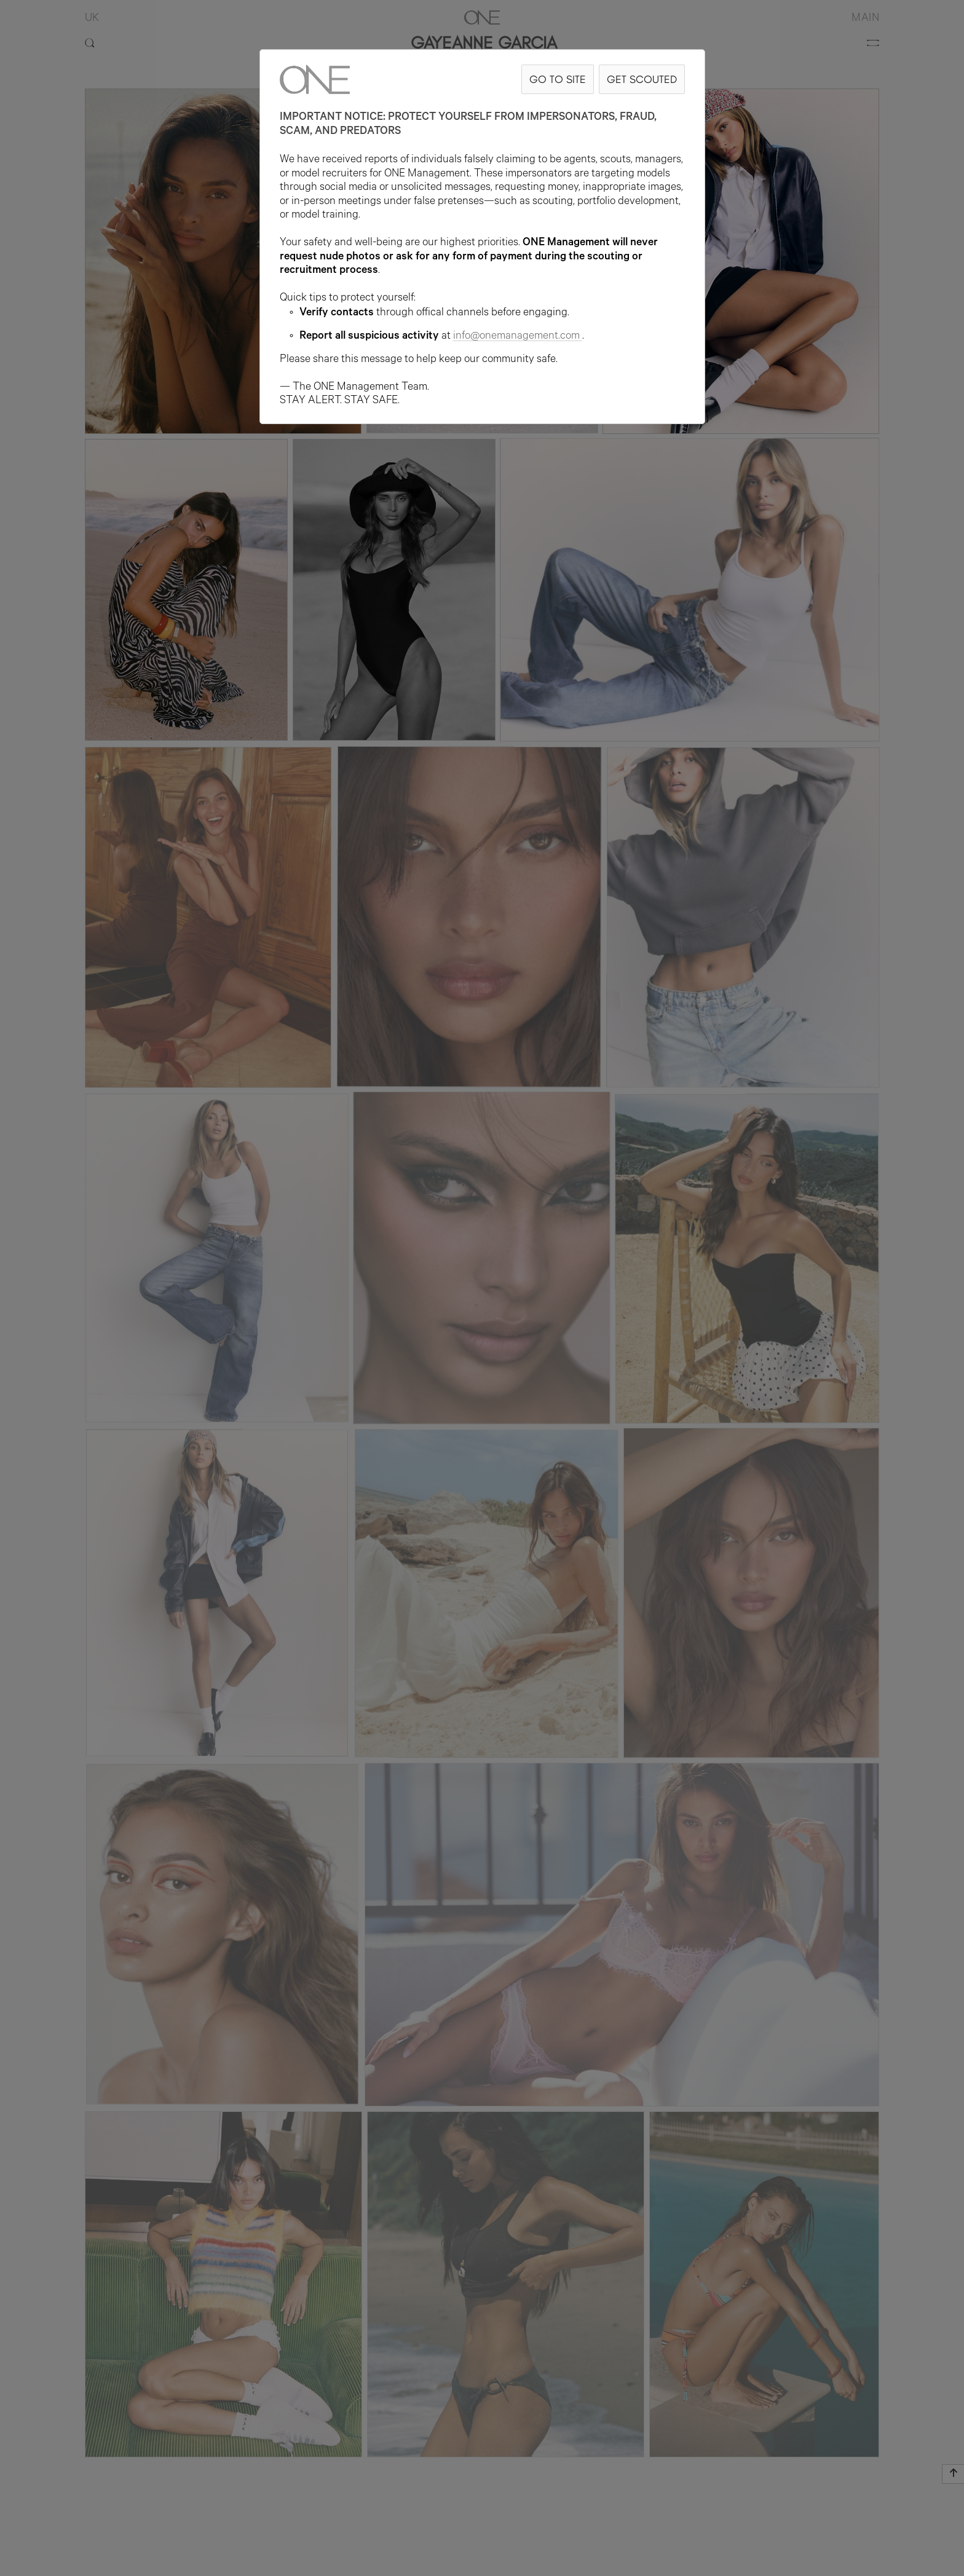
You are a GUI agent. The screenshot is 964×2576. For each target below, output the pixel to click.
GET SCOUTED (642, 79)
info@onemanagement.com (517, 337)
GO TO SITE (557, 79)
